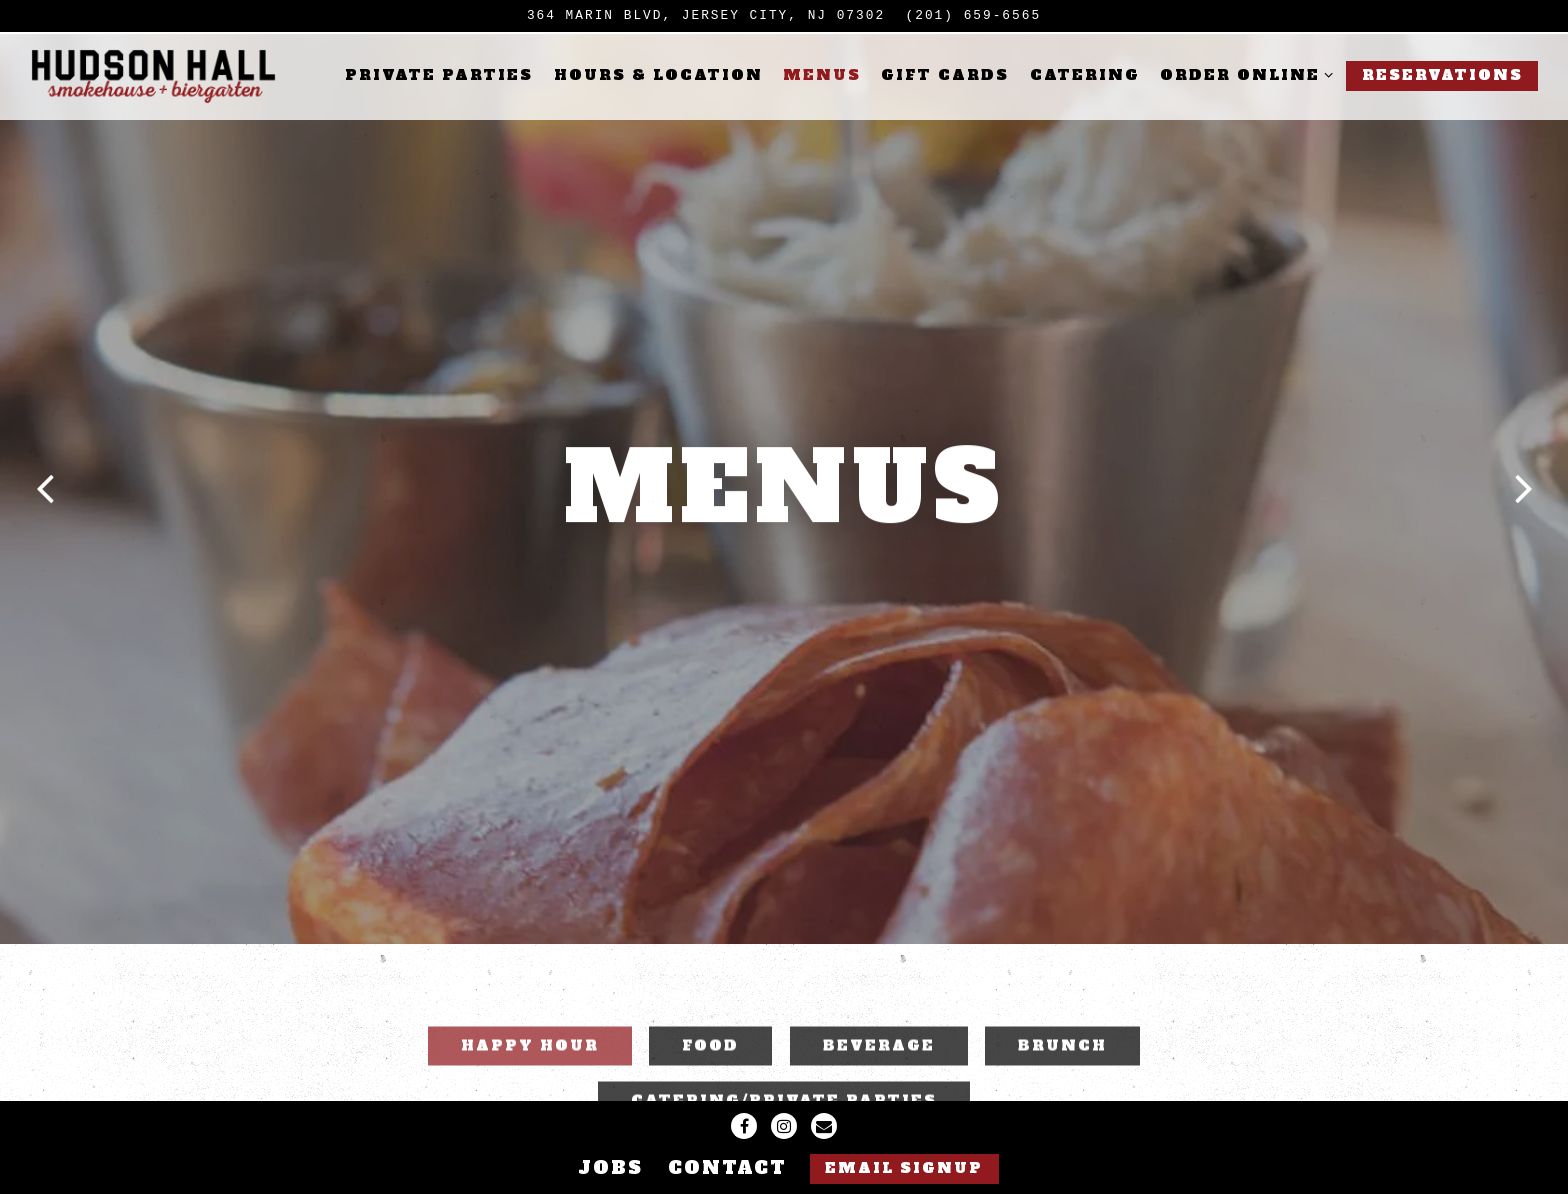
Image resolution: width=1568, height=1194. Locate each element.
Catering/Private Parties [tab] (784, 1059)
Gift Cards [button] (945, 75)
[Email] (824, 1126)
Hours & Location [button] (658, 75)
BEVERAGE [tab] (879, 1003)
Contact (727, 1168)
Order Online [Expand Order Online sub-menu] (1243, 74)
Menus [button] (822, 75)
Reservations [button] (1442, 75)
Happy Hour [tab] (530, 1003)
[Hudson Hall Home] (155, 76)
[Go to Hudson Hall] (706, 15)
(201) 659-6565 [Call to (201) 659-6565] (974, 15)
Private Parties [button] (439, 75)
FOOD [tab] (710, 1003)
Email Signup (904, 1168)
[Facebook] (744, 1126)
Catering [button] (1085, 75)
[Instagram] (784, 1126)
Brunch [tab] (1062, 1003)
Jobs (610, 1168)
